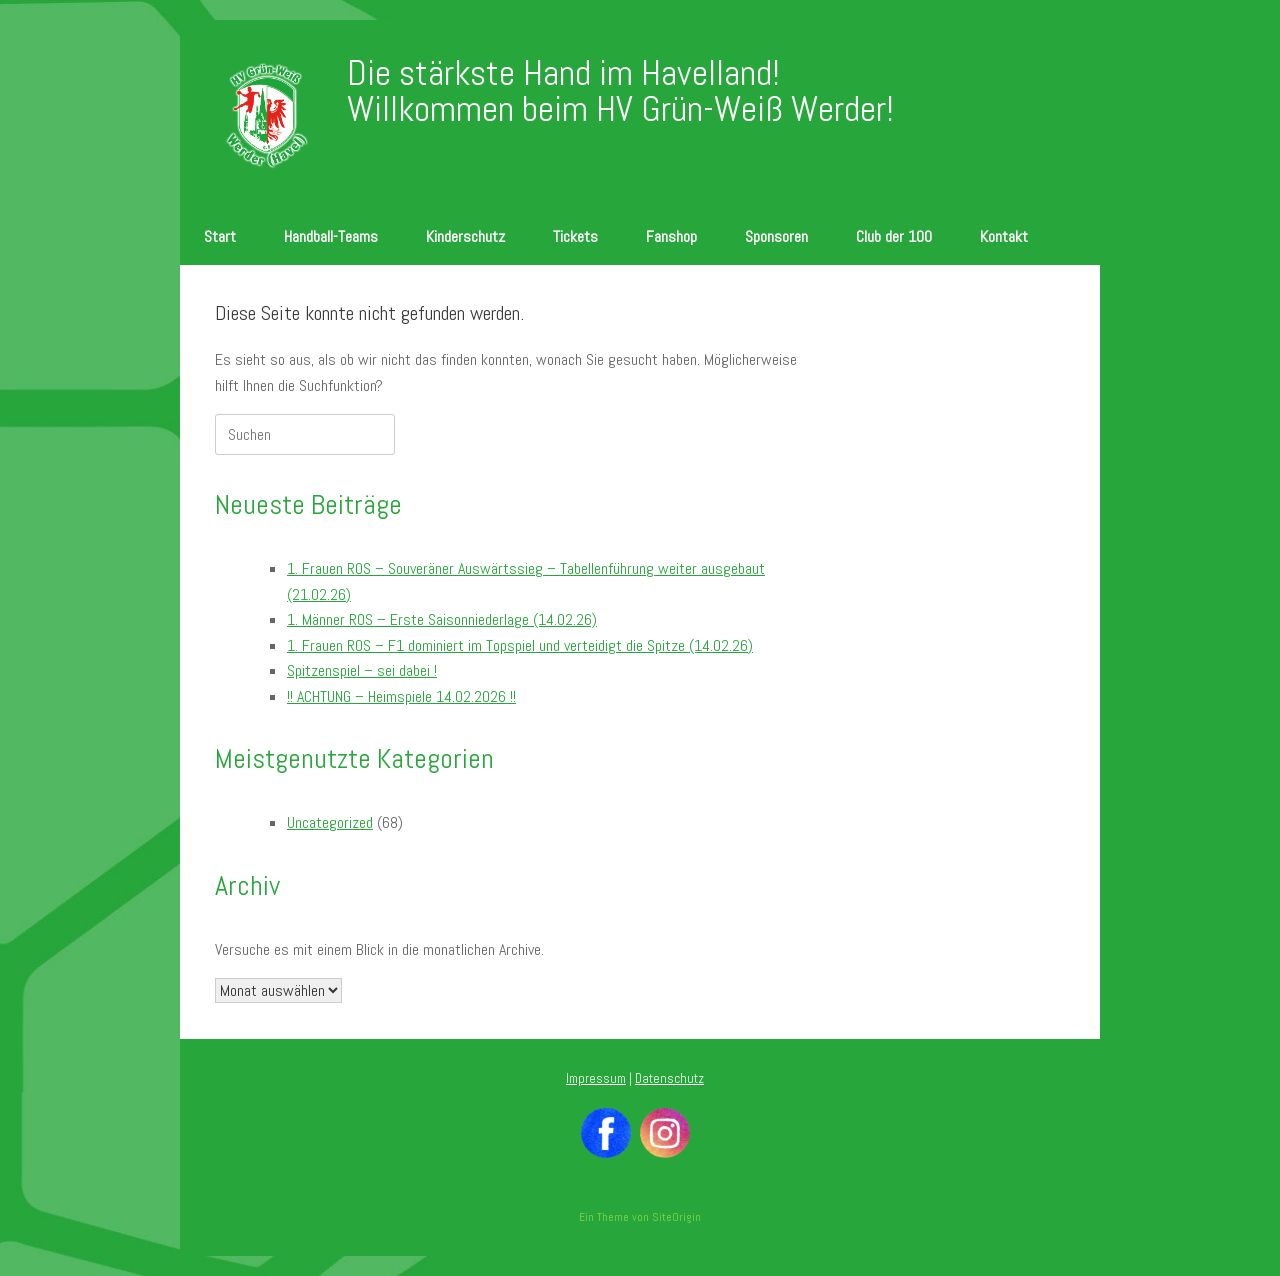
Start (220, 236)
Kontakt (1004, 236)
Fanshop (671, 236)
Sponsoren (776, 236)
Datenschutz (669, 1078)
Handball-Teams (331, 236)
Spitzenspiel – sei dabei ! (362, 670)
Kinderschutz (465, 236)
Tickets (575, 236)
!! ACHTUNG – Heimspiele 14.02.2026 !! (401, 696)
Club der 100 (894, 236)
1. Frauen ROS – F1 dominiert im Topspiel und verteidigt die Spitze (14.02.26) (520, 645)
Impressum (596, 1078)
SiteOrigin (676, 1217)
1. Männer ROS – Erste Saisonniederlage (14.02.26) (442, 619)
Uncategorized (330, 822)
